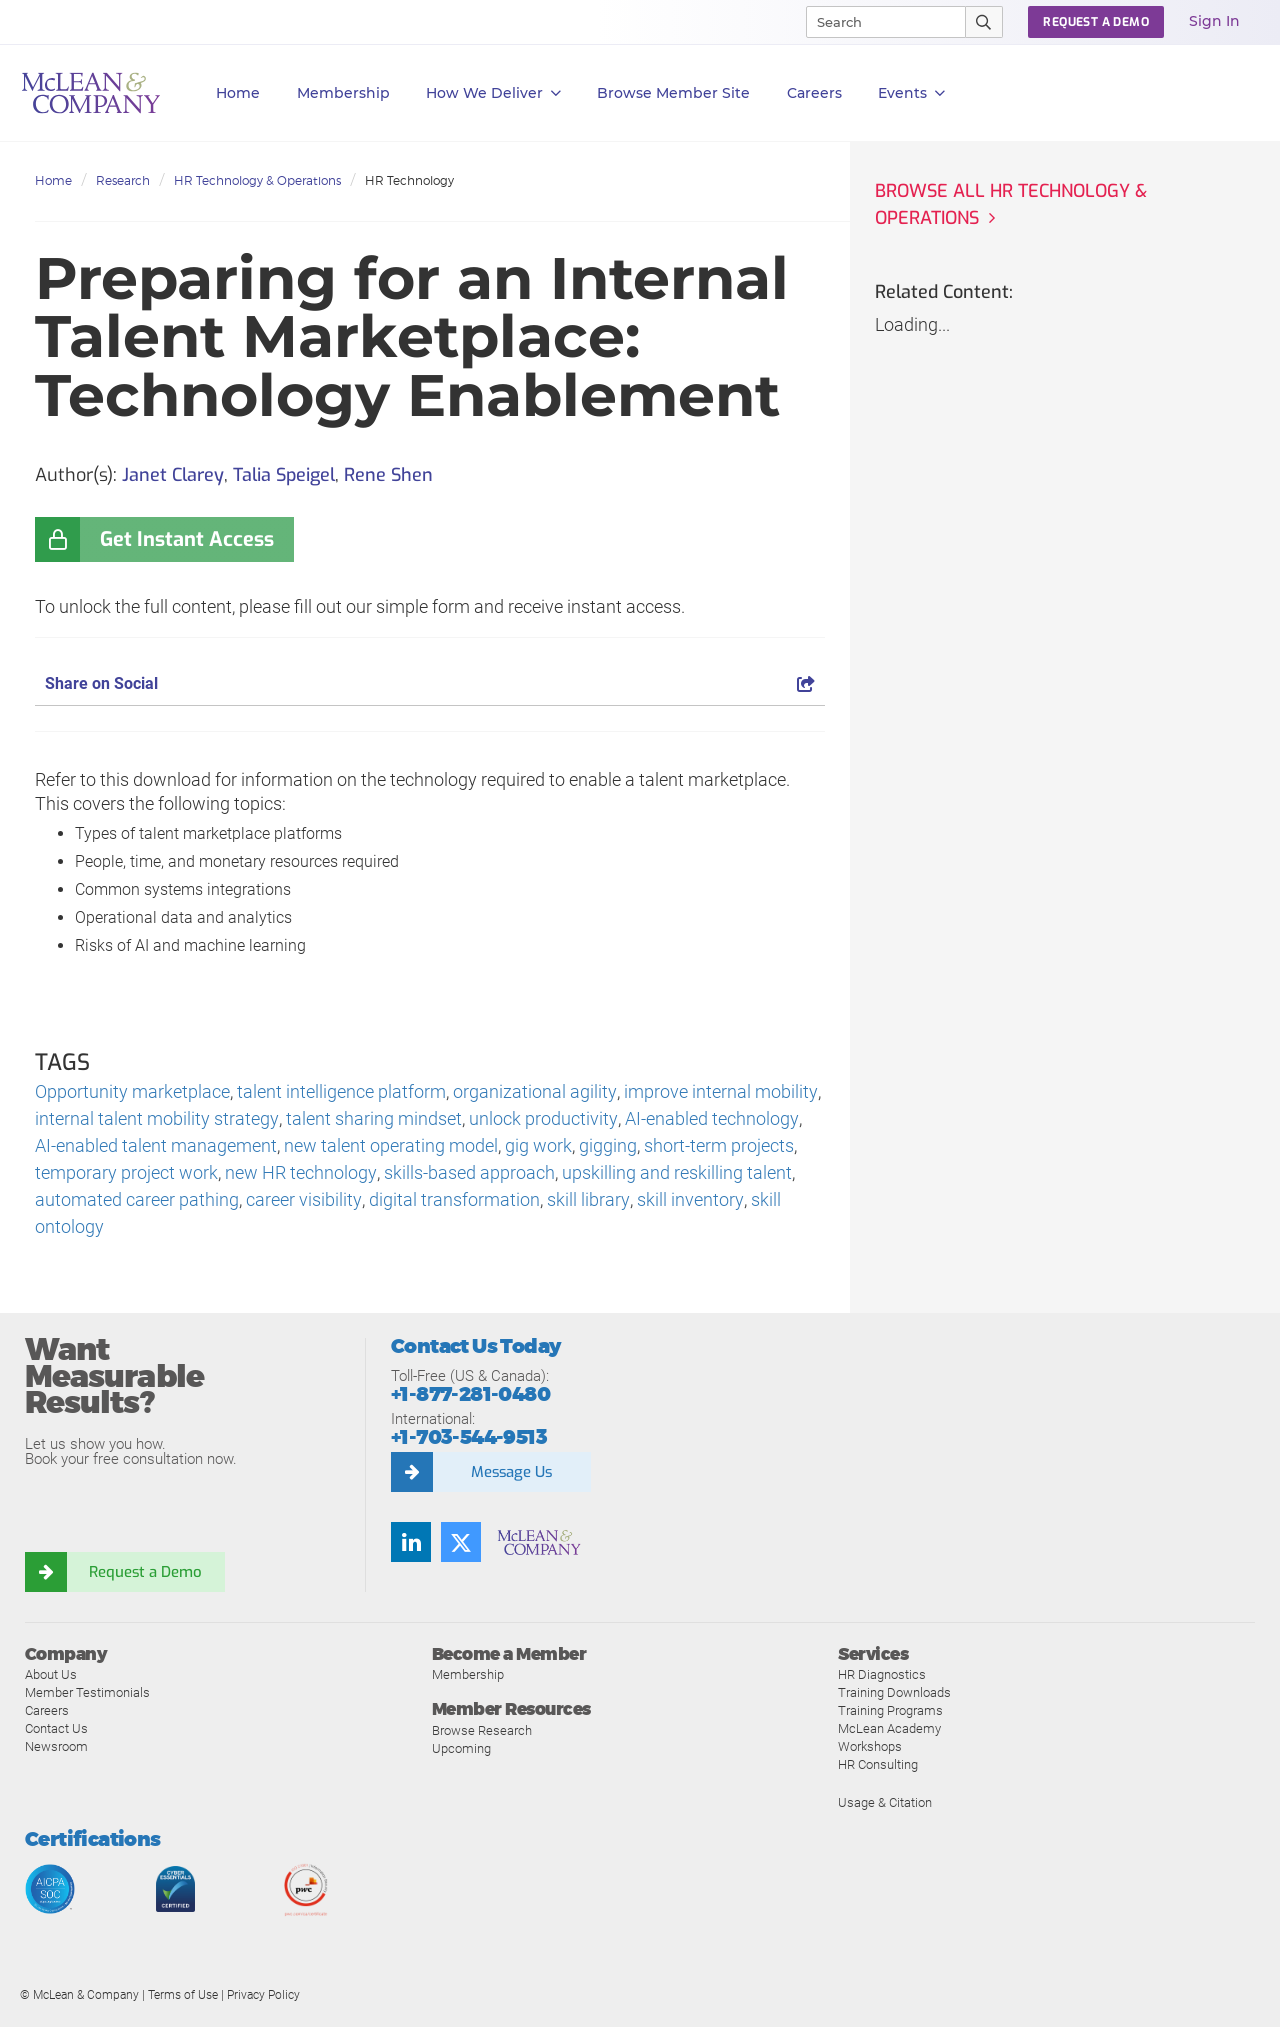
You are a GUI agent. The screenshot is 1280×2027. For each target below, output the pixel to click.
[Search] (877, 22)
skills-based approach (468, 1173)
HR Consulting (878, 1765)
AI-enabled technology (709, 1119)
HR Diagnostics (882, 1675)
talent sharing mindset (373, 1119)
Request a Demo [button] (1096, 22)
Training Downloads (894, 1693)
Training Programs (890, 1711)
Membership (343, 93)
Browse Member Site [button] (673, 93)
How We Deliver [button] (493, 93)
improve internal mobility (719, 1092)
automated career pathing (137, 1200)
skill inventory (688, 1200)
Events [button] (911, 93)
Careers (47, 1711)
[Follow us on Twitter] (461, 1542)
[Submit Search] (984, 22)
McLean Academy (889, 1729)
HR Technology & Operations (257, 180)
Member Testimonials (87, 1693)
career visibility (303, 1200)
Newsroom (56, 1747)
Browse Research (482, 1730)
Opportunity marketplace (132, 1092)
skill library (587, 1200)
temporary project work (126, 1173)
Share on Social (430, 683)
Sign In (1214, 21)
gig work (517, 1146)
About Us (51, 1675)
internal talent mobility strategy (156, 1119)
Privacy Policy (263, 1996)
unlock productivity (542, 1119)
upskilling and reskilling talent (676, 1173)
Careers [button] (814, 93)
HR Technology (409, 180)
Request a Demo (145, 1572)
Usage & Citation (885, 1803)
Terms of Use (183, 1996)
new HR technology (300, 1173)
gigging (587, 1146)
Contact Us (56, 1729)
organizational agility (534, 1092)
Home (238, 93)
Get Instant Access (187, 539)
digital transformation (453, 1200)
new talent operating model (370, 1146)
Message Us (511, 1472)
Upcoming (461, 1748)
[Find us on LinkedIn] (411, 1542)
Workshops (870, 1747)
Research (123, 180)
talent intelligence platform (341, 1092)
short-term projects (698, 1146)
